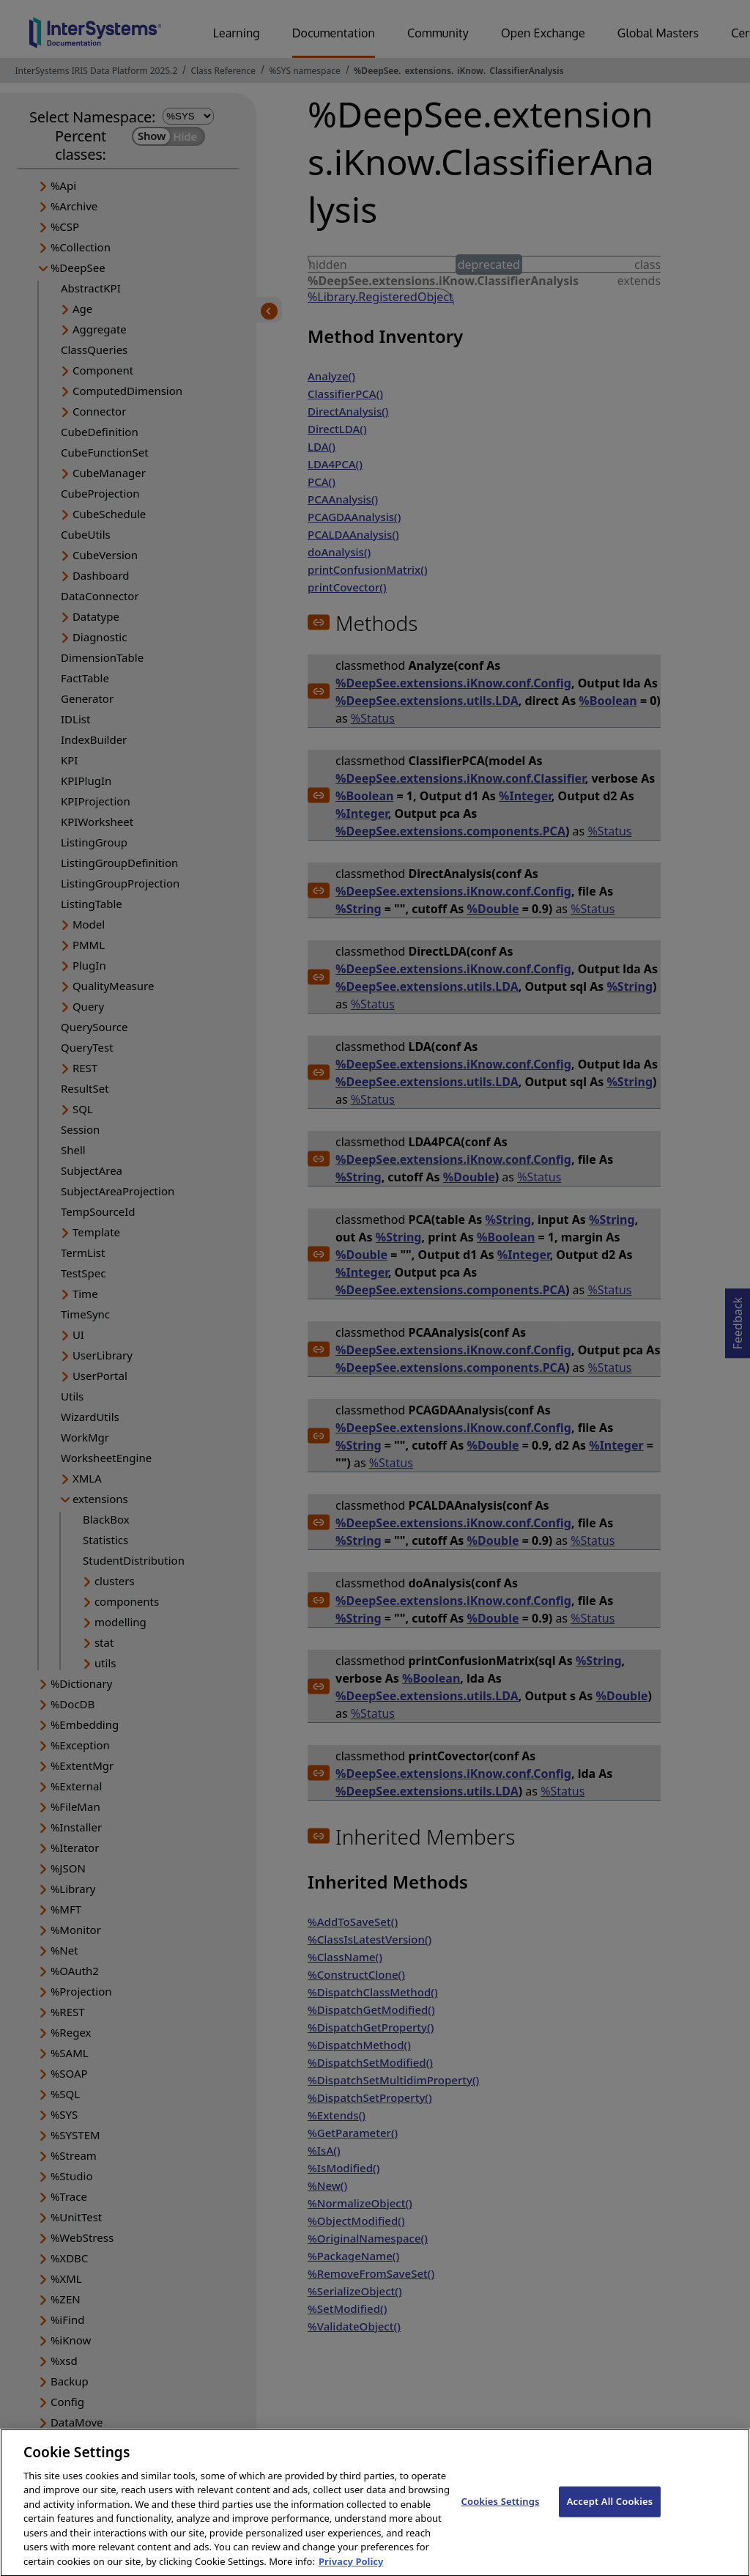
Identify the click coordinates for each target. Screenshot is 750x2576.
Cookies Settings (500, 2513)
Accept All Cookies (610, 2513)
